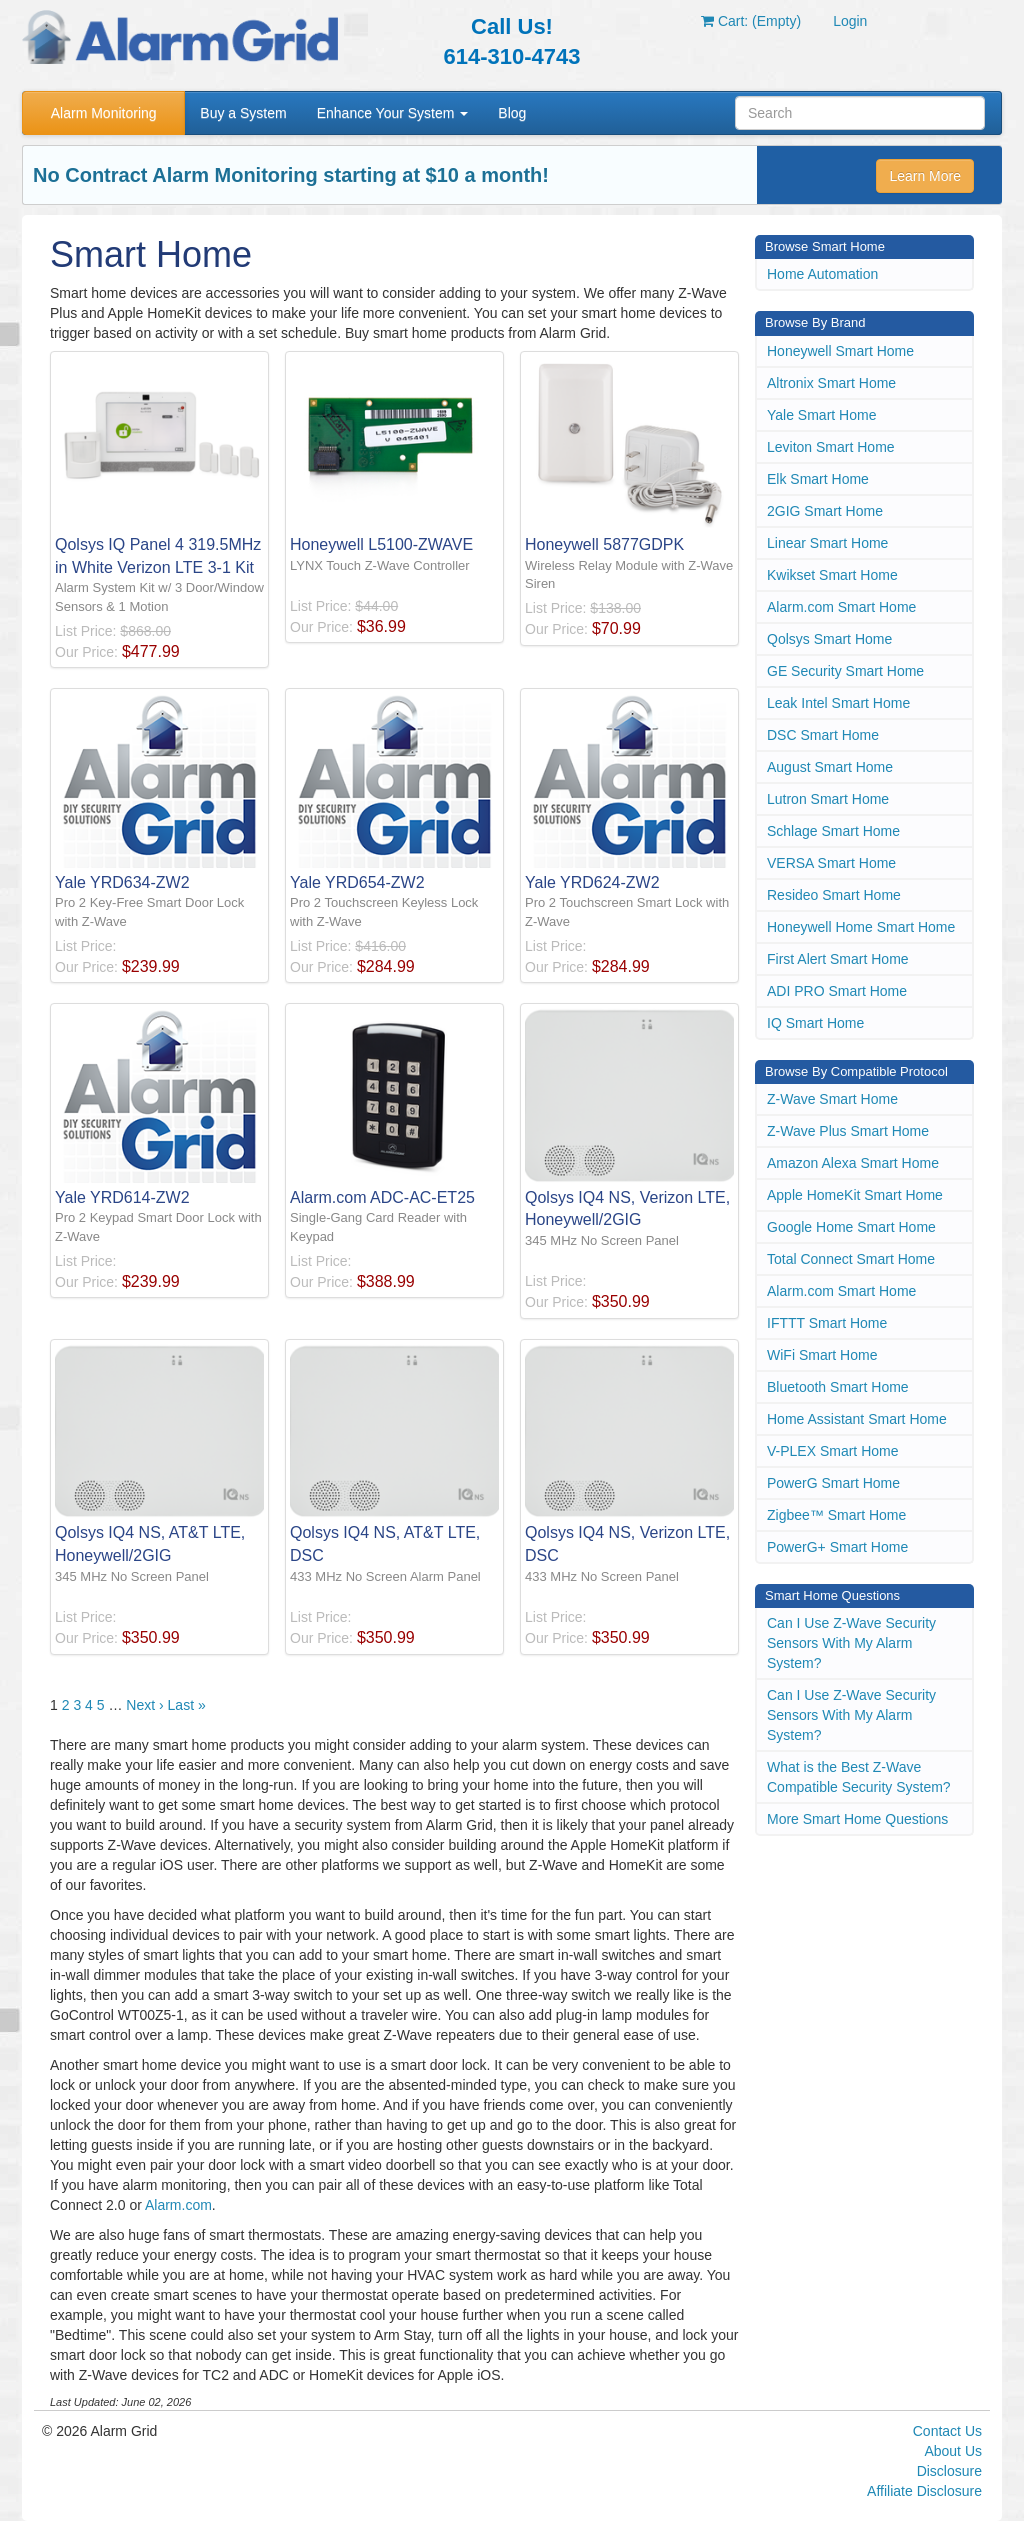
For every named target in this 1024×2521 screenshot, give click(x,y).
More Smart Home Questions (857, 1819)
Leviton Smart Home (831, 447)
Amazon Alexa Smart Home (853, 1163)
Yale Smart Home (821, 415)
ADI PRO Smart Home (837, 991)
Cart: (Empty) (751, 21)
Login (850, 21)
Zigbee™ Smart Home (836, 1515)
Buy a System (243, 113)
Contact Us (947, 2431)
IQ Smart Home (815, 1023)
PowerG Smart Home (833, 1483)
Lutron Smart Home (828, 799)
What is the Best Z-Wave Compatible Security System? (859, 1777)
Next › (144, 1705)
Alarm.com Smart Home (841, 607)
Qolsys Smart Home (829, 639)
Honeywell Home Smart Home (861, 927)
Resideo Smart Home (834, 895)
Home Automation (822, 274)
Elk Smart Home (818, 479)
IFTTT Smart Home (827, 1323)
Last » (187, 1705)
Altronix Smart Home (831, 383)
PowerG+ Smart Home (837, 1547)
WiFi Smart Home (822, 1355)
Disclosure (949, 2471)
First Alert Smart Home (838, 959)
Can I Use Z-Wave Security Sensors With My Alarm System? (851, 1643)
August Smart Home (830, 767)
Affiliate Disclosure (924, 2491)
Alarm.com (178, 2205)
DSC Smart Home (823, 735)
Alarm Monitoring (104, 113)
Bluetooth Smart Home (838, 1387)
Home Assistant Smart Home (857, 1419)
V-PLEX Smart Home (833, 1451)
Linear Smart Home (827, 543)
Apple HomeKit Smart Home (855, 1195)
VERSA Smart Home (831, 863)
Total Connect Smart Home (851, 1259)
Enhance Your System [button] (393, 113)
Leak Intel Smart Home (838, 703)
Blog (512, 113)
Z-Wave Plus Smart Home (848, 1131)
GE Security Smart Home (845, 671)
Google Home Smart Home (851, 1227)
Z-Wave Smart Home (832, 1099)
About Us (953, 2451)
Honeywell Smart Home (840, 351)
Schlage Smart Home (833, 831)
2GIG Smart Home (825, 511)
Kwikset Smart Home (832, 575)
